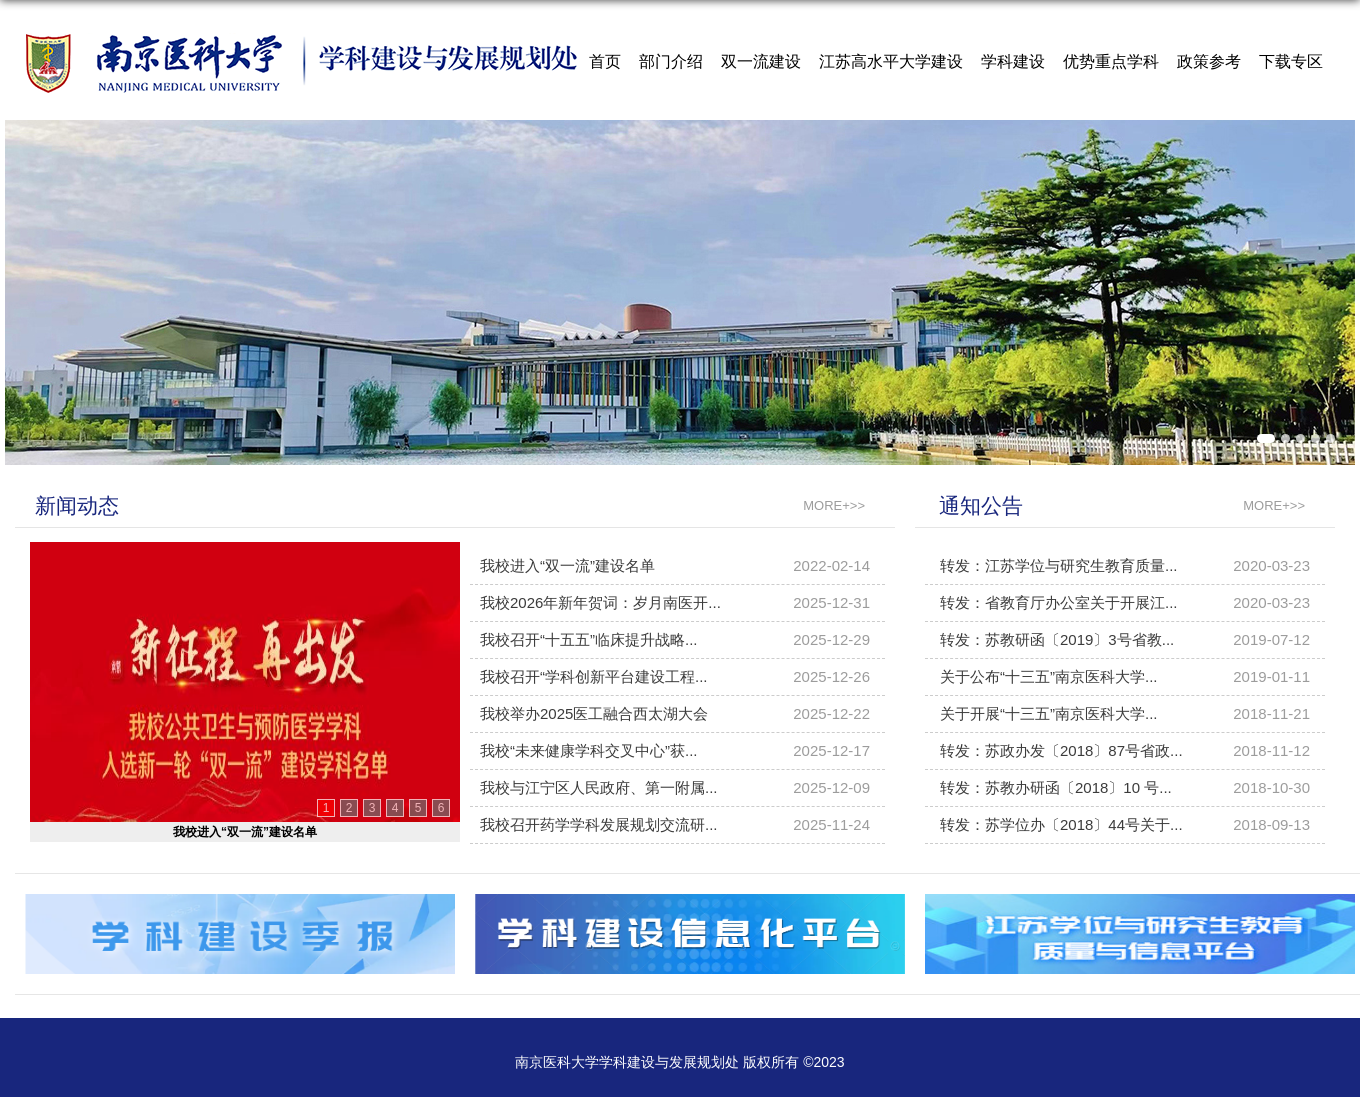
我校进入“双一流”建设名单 (245, 832)
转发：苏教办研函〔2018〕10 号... (1056, 787)
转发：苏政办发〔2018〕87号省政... (1061, 750)
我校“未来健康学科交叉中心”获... (589, 750)
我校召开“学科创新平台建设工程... (594, 676)
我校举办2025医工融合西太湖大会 (594, 713)
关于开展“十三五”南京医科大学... (1049, 713)
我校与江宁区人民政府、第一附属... (599, 787)
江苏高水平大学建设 (891, 61)
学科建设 (1013, 61)
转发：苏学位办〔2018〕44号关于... (1061, 824)
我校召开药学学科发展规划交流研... (599, 824)
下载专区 (1291, 61)
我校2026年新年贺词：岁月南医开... (600, 602)
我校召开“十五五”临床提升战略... (589, 639)
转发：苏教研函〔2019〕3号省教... (1057, 639)
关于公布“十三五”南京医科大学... (1049, 676)
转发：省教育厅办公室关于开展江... (1059, 602)
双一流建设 (761, 61)
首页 (605, 61)
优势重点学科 (1111, 61)
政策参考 (1209, 61)
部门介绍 (671, 61)
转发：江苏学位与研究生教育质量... (1059, 565)
